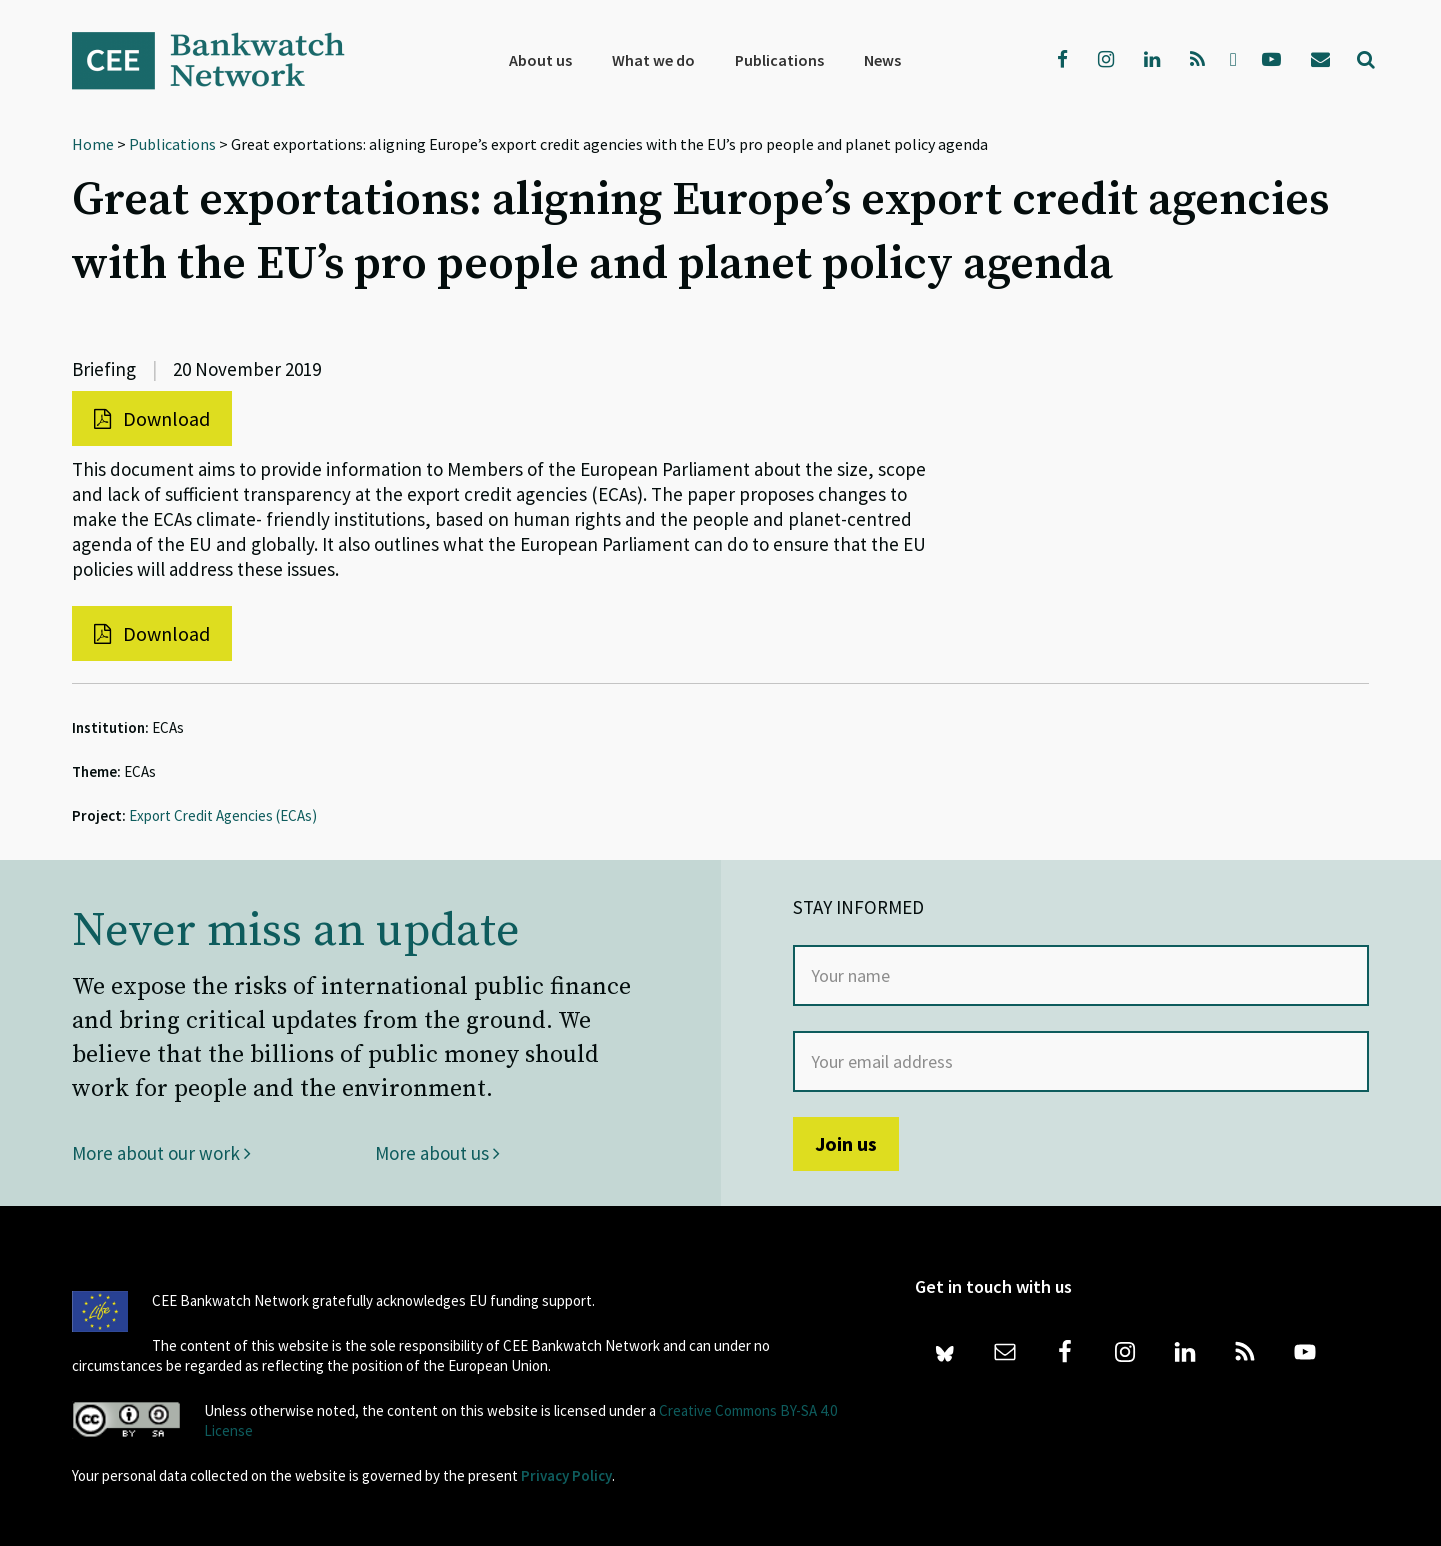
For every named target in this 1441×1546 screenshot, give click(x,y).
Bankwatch (222, 60)
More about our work (161, 1153)
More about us (437, 1153)
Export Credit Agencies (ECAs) (223, 815)
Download (152, 418)
